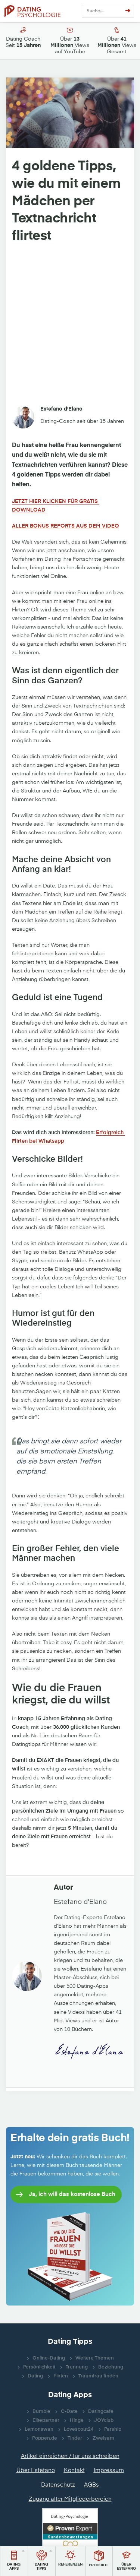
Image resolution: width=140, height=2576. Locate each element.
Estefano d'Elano (61, 409)
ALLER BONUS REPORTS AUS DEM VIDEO (65, 526)
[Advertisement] (70, 325)
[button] (14, 2561)
